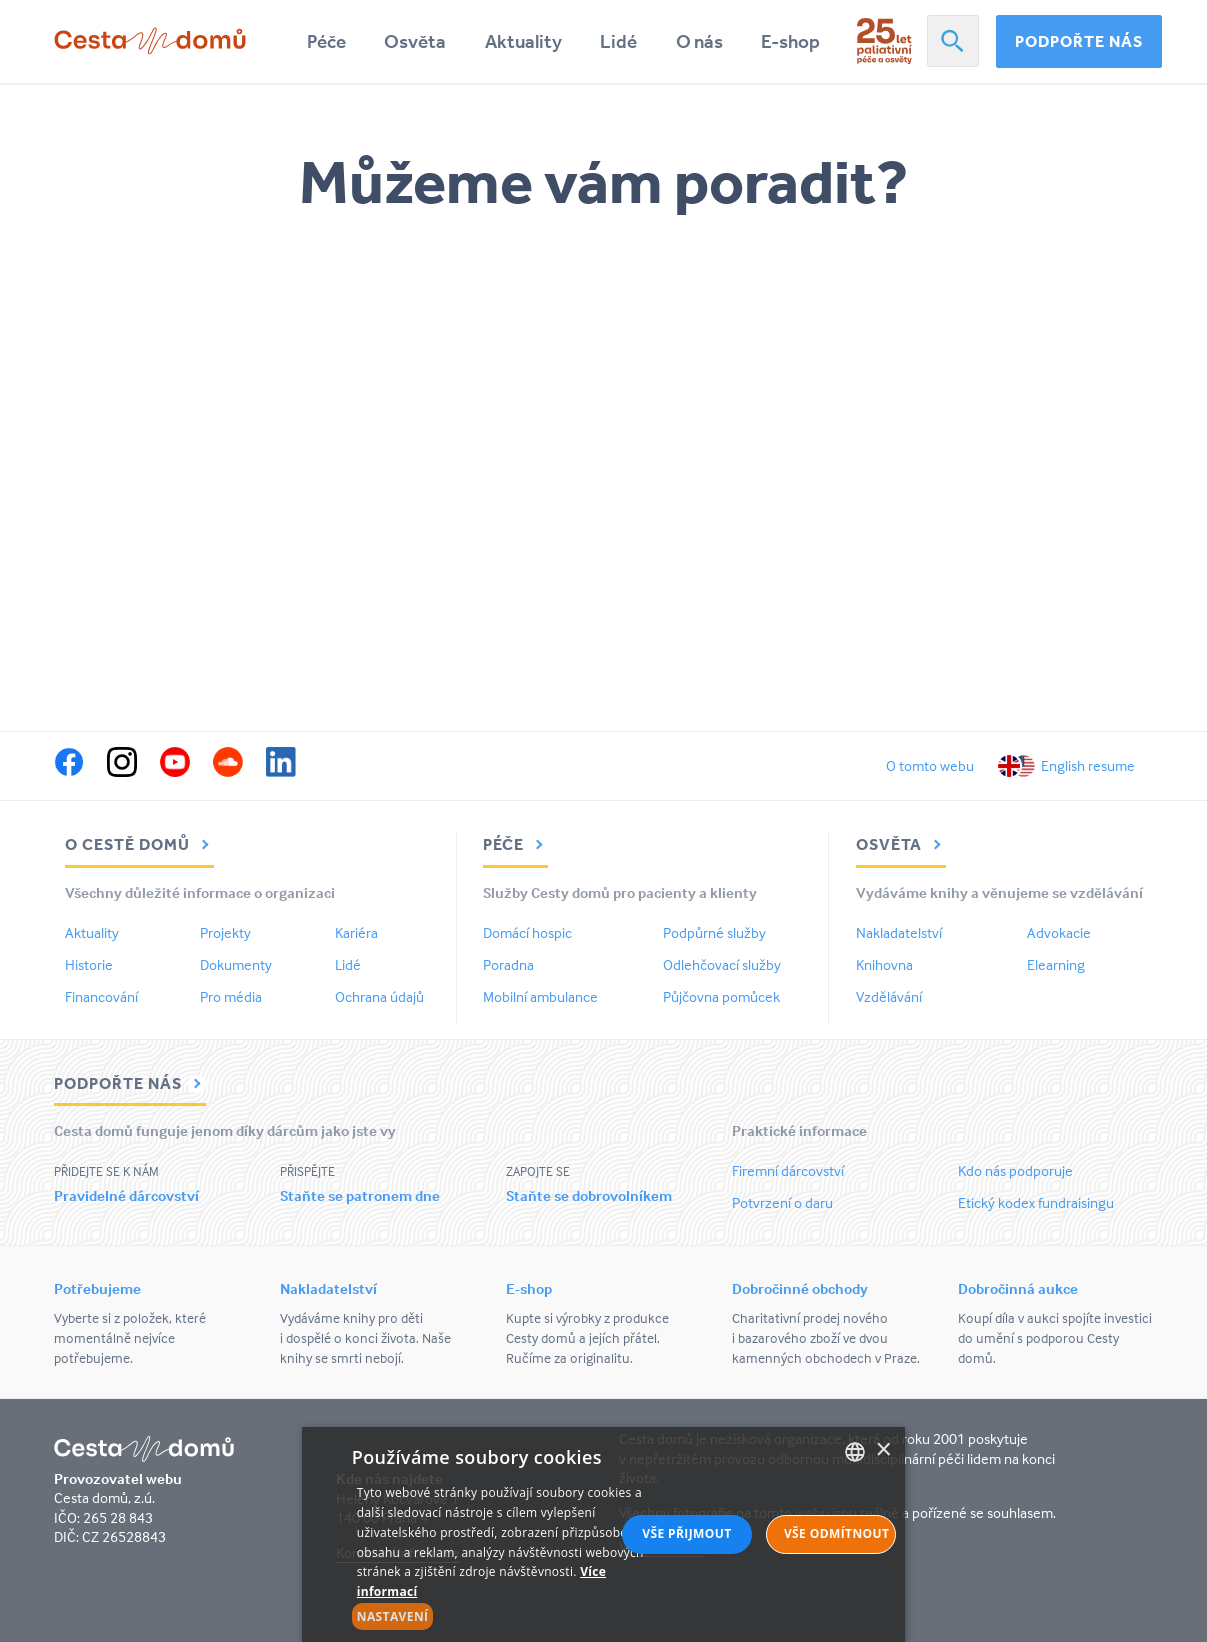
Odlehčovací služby (722, 964)
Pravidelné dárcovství (126, 1195)
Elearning (1056, 964)
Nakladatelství (899, 932)
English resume (1088, 765)
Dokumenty (236, 964)
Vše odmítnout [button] (836, 1533)
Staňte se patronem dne (360, 1195)
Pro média (231, 996)
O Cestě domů (139, 844)
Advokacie (1059, 932)
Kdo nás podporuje (1015, 1170)
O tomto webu (930, 765)
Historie (89, 964)
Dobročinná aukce (1018, 1288)
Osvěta (415, 41)
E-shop (790, 41)
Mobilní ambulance (540, 996)
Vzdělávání (889, 996)
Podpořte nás (1079, 41)
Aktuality (523, 41)
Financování (101, 996)
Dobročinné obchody (800, 1288)
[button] (512, 1617)
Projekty (225, 932)
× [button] (882, 1450)
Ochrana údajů (379, 996)
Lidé (618, 41)
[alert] (604, 1534)
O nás (699, 41)
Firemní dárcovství (788, 1170)
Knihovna (884, 964)
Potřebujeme (97, 1288)
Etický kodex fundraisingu (1036, 1202)
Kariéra (356, 932)
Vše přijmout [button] (686, 1533)
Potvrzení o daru (782, 1202)
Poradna (508, 964)
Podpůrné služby (714, 932)
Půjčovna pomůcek (721, 996)
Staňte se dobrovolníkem (589, 1195)
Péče (326, 41)
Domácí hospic (527, 932)
